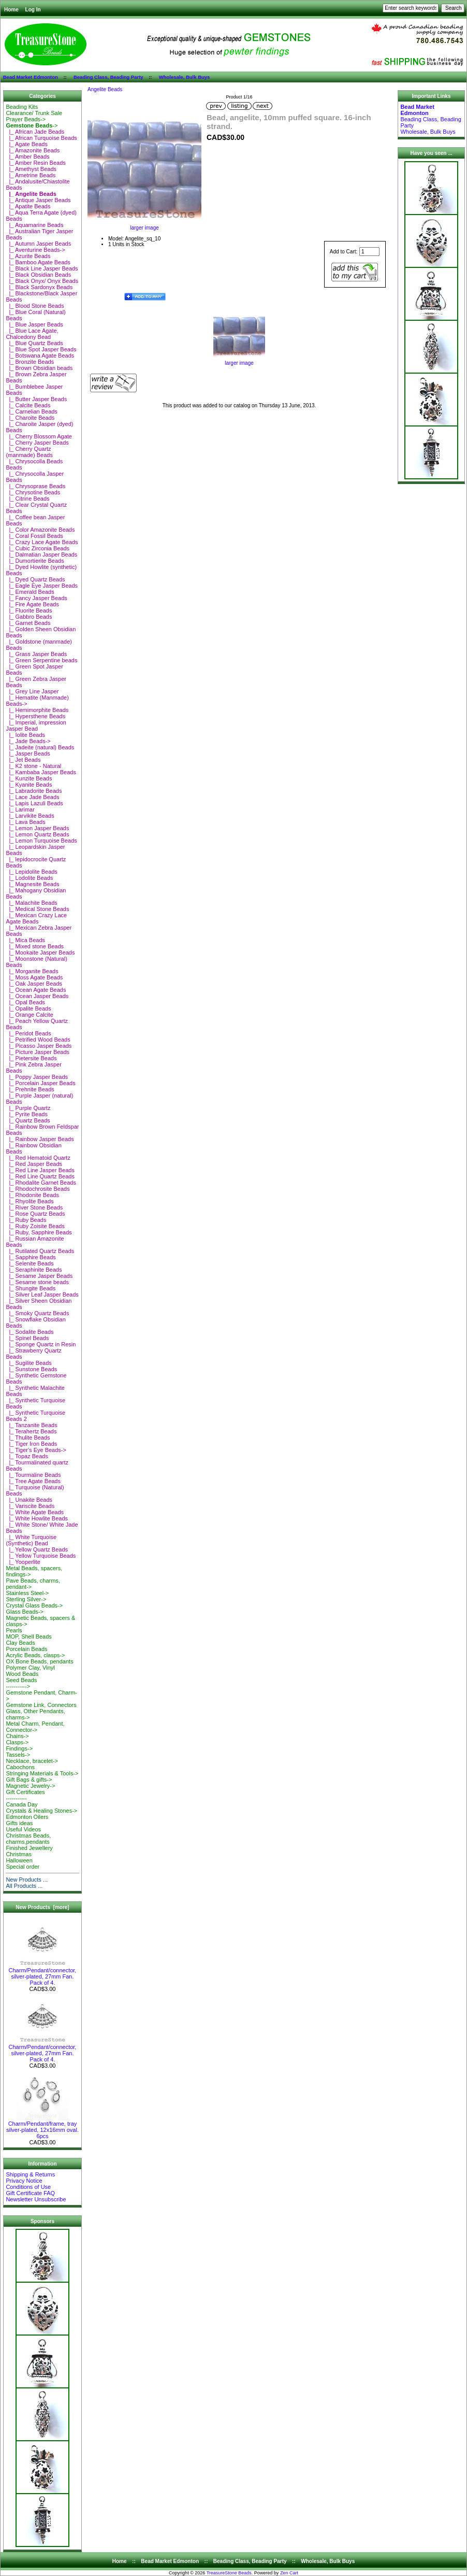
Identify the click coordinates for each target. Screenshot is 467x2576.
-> (31, 125)
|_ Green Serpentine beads (41, 660)
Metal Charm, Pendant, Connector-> (35, 1726)
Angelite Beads (104, 89)
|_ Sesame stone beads (37, 1282)
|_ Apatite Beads (28, 206)
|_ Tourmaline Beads (33, 1475)
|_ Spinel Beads (27, 1338)
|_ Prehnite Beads (30, 1089)
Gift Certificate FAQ (30, 2193)
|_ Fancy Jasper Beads (36, 598)
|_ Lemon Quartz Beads (37, 834)
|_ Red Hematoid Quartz (38, 1158)
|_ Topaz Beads (27, 1456)
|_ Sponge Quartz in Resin (41, 1344)
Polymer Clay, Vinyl (30, 1667)
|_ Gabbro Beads (29, 617)
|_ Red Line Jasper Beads (40, 1170)
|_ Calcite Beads (28, 405)
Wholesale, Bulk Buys (184, 77)
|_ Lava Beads (25, 822)
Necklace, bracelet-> (32, 1761)
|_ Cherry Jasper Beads (37, 442)
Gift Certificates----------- (25, 1795)
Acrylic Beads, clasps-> (35, 1655)
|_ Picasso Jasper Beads (38, 1046)
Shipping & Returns (30, 2174)
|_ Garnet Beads (28, 623)
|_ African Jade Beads (35, 132)
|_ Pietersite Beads (31, 1058)
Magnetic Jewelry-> (30, 1786)
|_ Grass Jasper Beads (36, 654)
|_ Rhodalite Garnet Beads (41, 1182)
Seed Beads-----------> (21, 1683)
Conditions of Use (28, 2187)
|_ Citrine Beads (27, 498)
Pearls (14, 1630)
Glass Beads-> (24, 1612)
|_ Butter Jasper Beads (36, 399)
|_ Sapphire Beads (30, 1257)
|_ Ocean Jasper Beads (37, 996)
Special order (22, 1866)
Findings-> (19, 1748)
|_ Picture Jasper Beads (37, 1052)
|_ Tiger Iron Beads (31, 1444)
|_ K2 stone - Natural (33, 766)
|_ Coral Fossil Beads (34, 536)
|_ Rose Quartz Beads (35, 1214)
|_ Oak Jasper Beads (34, 983)
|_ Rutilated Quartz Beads (40, 1251)
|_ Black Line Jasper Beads (42, 268)
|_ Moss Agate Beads (34, 977)
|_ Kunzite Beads (29, 778)
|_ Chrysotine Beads (33, 492)
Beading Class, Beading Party (108, 77)
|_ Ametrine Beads (30, 175)
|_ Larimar (20, 809)
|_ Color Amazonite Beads (40, 529)
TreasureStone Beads (229, 2572)
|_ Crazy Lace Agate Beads (42, 542)
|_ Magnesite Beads (32, 884)
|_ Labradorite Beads (34, 791)
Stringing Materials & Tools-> (42, 1773)
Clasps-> (17, 1742)
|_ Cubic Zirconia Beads (37, 548)
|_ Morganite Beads (32, 971)
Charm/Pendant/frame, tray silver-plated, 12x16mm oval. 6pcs (42, 2127)
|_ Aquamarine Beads (34, 225)
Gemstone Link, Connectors (41, 1705)
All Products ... (24, 1886)
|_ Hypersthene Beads (35, 716)
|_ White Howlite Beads (37, 1518)
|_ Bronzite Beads (30, 362)
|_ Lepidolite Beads (31, 872)
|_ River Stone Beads (34, 1207)
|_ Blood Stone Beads (35, 306)
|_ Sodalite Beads (29, 1332)
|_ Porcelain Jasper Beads (40, 1083)
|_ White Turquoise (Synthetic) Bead (31, 1540)
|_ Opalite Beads (28, 1008)
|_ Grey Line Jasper (32, 691)
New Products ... (27, 1879)
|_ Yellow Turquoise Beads (41, 1556)
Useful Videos (23, 1829)
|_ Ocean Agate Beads (36, 990)
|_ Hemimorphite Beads (37, 710)
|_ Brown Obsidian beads (39, 368)
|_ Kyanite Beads (29, 784)
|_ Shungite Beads (30, 1288)
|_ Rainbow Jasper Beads (40, 1139)
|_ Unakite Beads (29, 1500)
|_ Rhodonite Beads (32, 1195)
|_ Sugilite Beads (28, 1363)
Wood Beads (22, 1674)
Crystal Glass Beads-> (34, 1605)
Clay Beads (20, 1643)
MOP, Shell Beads (28, 1636)
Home (11, 9)
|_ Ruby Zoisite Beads (35, 1226)
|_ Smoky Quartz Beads (37, 1313)
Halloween (19, 1860)
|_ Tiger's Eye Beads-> (36, 1450)
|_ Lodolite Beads (29, 878)
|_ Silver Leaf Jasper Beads (42, 1294)
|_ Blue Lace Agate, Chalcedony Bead (32, 334)
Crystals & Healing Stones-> (41, 1811)
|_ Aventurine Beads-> (35, 250)
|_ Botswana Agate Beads (40, 355)
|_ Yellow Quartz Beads (37, 1549)
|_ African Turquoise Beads (41, 138)
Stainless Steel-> (27, 1593)
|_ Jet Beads (23, 760)
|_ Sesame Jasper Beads (39, 1276)
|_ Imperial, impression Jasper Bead (36, 725)
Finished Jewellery (29, 1848)
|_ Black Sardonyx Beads (39, 287)
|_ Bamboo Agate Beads (38, 262)
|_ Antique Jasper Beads (38, 200)
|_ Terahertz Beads (31, 1431)
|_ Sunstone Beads (31, 1369)
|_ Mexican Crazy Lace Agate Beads (36, 918)
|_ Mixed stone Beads (35, 946)
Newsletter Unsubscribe (36, 2199)
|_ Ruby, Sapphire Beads (38, 1232)
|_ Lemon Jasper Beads (37, 828)
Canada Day (21, 1804)
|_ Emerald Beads (30, 592)
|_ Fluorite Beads (29, 610)
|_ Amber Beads (27, 156)
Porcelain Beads (26, 1649)
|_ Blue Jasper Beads (34, 324)
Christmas (19, 1854)
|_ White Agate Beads (35, 1512)
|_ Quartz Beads (28, 1120)
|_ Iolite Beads (25, 735)
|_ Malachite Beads (31, 903)
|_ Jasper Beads (28, 753)
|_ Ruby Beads (26, 1220)
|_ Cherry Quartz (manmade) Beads (29, 452)
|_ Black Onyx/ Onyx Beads (42, 281)
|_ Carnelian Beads (31, 411)
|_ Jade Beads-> (28, 741)
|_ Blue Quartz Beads (34, 343)
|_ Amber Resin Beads (35, 163)
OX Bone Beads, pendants (39, 1661)
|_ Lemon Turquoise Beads (41, 840)
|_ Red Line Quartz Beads (40, 1176)
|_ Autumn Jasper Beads (38, 243)
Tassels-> (18, 1755)
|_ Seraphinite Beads (34, 1269)
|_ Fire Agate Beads (32, 604)
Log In (33, 9)
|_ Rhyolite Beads (29, 1201)
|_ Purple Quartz (28, 1108)
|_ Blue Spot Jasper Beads (41, 349)
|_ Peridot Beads (28, 1033)
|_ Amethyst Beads (31, 169)
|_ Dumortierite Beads (35, 561)
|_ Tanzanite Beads (31, 1425)
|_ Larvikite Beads (30, 816)
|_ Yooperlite (23, 1562)
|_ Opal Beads (25, 1002)
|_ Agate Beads (27, 144)
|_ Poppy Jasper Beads (37, 1077)
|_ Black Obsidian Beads (38, 275)
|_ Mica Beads (25, 940)
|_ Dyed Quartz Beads (35, 579)
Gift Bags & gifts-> (29, 1779)
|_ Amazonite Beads (33, 150)
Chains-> (17, 1736)
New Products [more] (42, 1907)
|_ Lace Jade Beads (32, 797)
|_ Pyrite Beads (27, 1114)
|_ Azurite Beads (28, 256)
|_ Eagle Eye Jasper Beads (42, 585)
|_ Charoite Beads (30, 418)
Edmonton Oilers (27, 1817)
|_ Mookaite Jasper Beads (40, 952)
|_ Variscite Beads (30, 1506)
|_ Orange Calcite (29, 1015)
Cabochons (20, 1767)
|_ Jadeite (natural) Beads (40, 747)
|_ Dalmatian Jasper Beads (41, 554)
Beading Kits (22, 107)
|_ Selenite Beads (29, 1263)
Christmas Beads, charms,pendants (28, 1838)
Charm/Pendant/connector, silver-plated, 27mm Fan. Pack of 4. (43, 1974)
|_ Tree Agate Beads (33, 1481)
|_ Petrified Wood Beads (38, 1039)
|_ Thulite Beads (28, 1437)
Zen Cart (289, 2572)
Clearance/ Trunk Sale (34, 113)
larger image (239, 360)
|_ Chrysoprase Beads (35, 486)
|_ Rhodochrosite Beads (37, 1189)
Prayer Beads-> (26, 119)
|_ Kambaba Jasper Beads (41, 772)
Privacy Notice (24, 2180)
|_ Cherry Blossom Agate (39, 436)
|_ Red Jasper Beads (34, 1164)
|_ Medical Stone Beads (37, 909)
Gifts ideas (19, 1823)
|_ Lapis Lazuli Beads (34, 803)
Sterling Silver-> (26, 1599)
